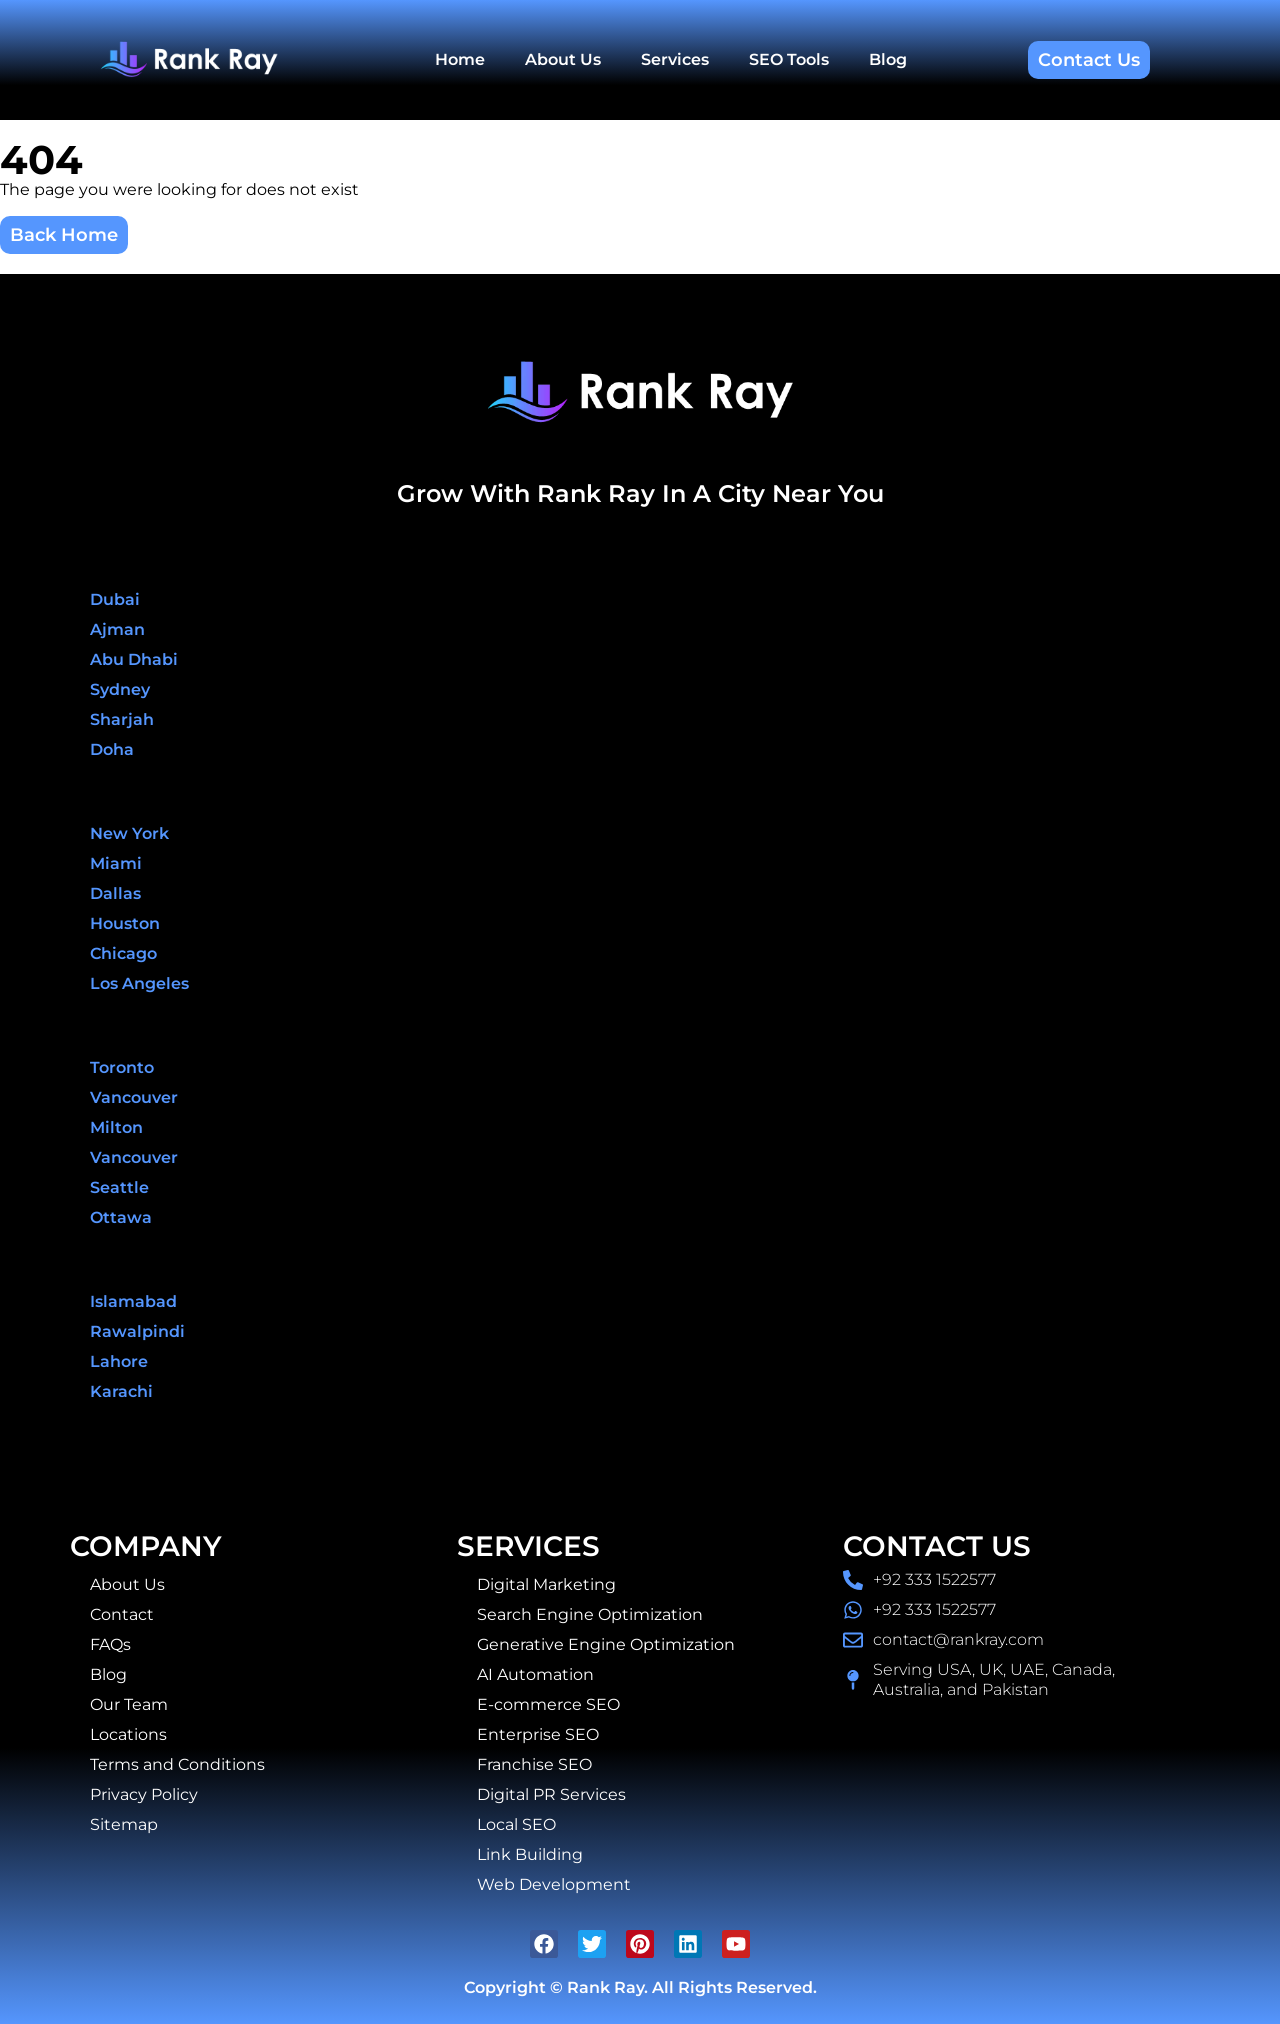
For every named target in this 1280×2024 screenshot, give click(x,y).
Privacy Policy (144, 1794)
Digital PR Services (551, 1794)
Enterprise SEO (538, 1734)
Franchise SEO (534, 1764)
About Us (563, 59)
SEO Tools (789, 59)
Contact (122, 1614)
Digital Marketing (546, 1584)
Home (460, 59)
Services (675, 59)
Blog (888, 59)
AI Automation (535, 1674)
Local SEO (516, 1824)
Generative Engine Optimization (606, 1644)
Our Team (129, 1704)
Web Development (554, 1884)
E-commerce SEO (548, 1704)
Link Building (530, 1854)
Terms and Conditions (177, 1764)
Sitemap (124, 1824)
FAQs (110, 1644)
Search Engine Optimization (590, 1614)
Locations (128, 1734)
